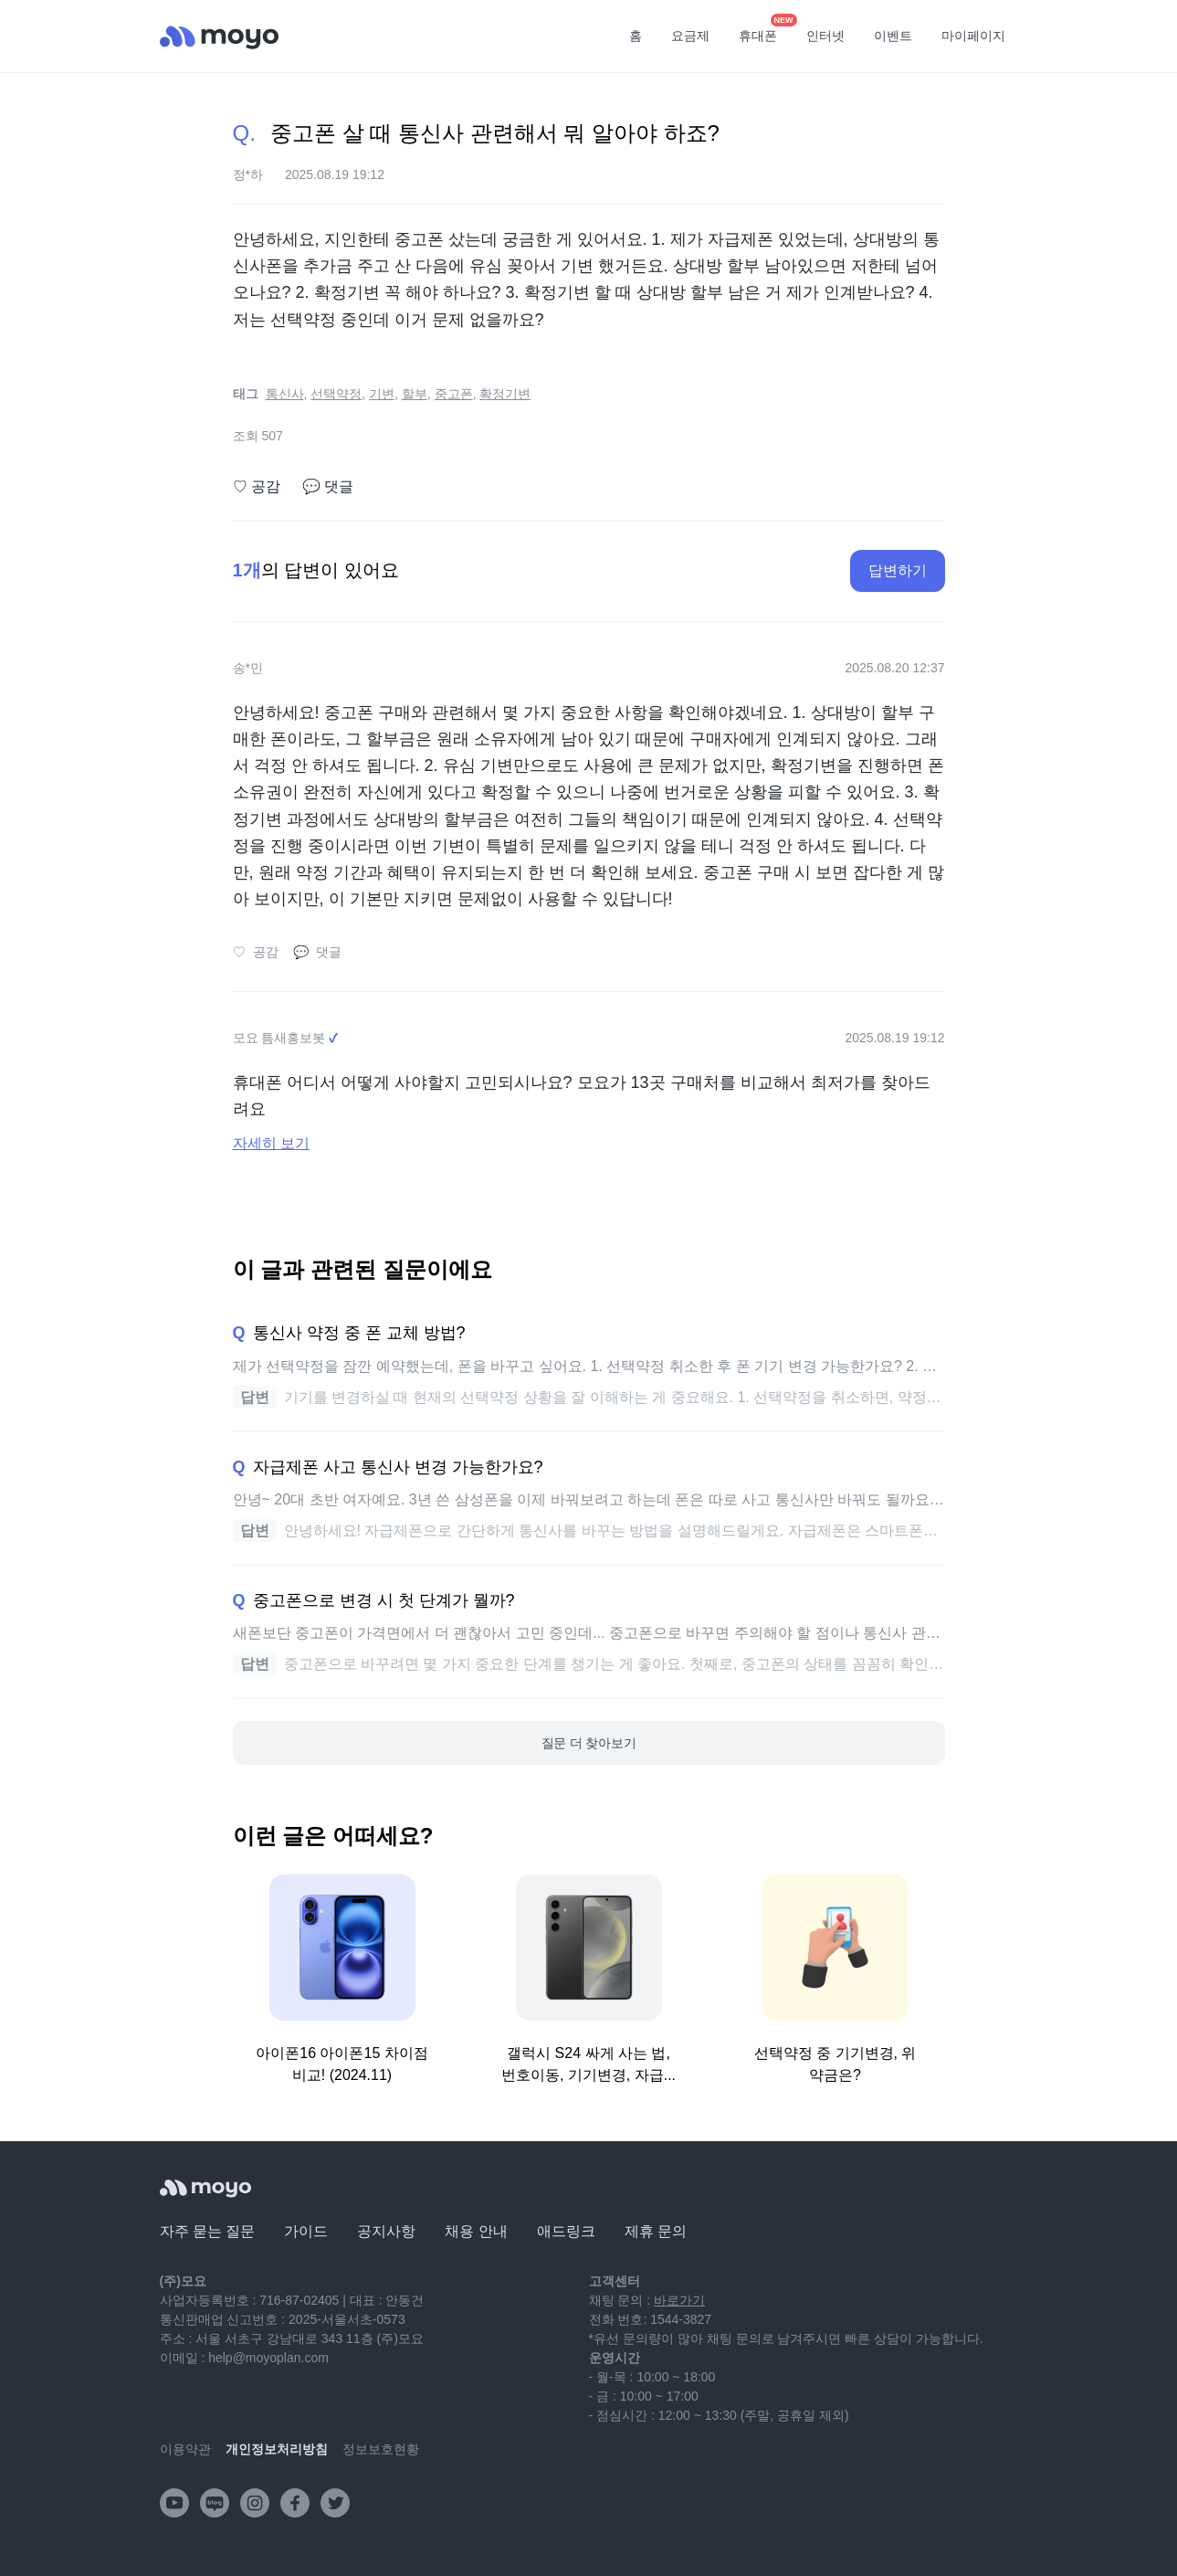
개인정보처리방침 (277, 2449)
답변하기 (897, 570)
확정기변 (505, 393)
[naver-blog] (214, 2503)
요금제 (690, 35)
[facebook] (295, 2503)
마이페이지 (973, 35)
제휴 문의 (656, 2231)
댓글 (327, 487)
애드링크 (566, 2231)
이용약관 (185, 2449)
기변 (381, 393)
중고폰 (454, 393)
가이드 (306, 2231)
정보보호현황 (380, 2449)
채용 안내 (476, 2231)
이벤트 (893, 35)
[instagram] (254, 2503)
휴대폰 (764, 30)
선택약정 (336, 393)
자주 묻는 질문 (208, 2231)
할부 (414, 393)
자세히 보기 (271, 1143)
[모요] (205, 2188)
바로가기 (679, 2300)
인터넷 (825, 35)
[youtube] (174, 2503)
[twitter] (335, 2503)
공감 (256, 487)
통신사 (285, 393)
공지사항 (386, 2231)
